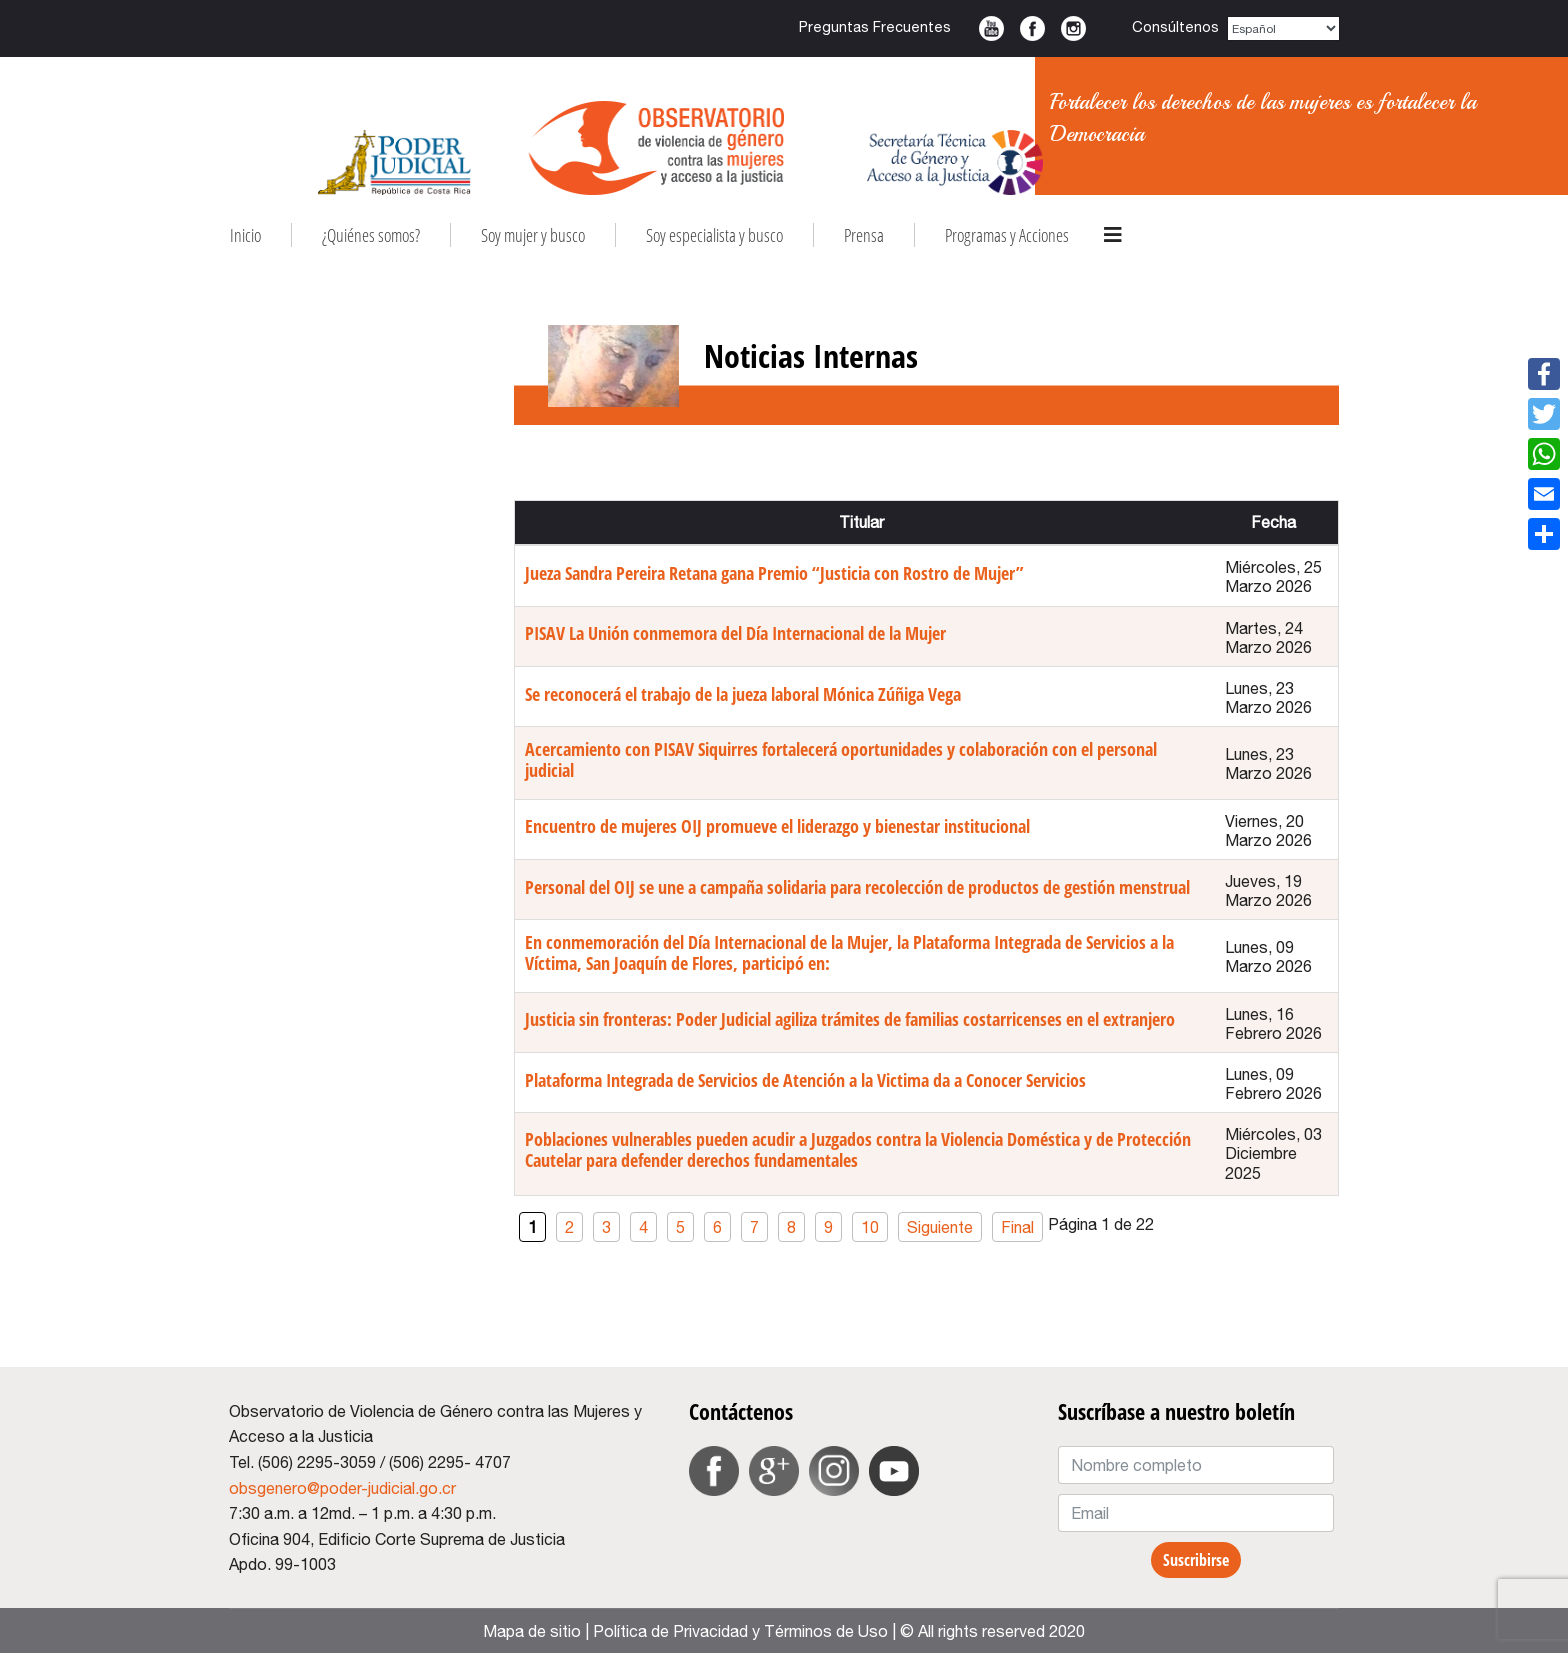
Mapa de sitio (532, 1631)
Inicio (245, 235)
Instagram (1073, 28)
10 (870, 1227)
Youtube (991, 28)
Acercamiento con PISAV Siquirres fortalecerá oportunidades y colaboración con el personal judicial (841, 759)
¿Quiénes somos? (371, 235)
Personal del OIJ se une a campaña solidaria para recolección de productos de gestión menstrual (857, 887)
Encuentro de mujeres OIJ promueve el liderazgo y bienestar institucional (777, 826)
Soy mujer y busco (533, 235)
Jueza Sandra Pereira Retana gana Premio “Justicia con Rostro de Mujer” (774, 573)
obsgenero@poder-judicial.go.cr (342, 1488)
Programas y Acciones (1007, 235)
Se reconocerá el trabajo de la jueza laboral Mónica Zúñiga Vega (743, 694)
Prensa (864, 235)
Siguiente (940, 1227)
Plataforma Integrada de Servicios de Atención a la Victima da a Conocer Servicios (805, 1080)
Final (1017, 1227)
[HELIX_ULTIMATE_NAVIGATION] (1113, 235)
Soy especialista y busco (714, 235)
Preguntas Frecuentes (875, 26)
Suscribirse (1196, 1560)
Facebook (1032, 28)
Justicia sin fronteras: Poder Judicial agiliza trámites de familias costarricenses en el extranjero (850, 1019)
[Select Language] (1284, 28)
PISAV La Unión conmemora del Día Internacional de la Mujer (735, 633)
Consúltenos (1175, 26)
